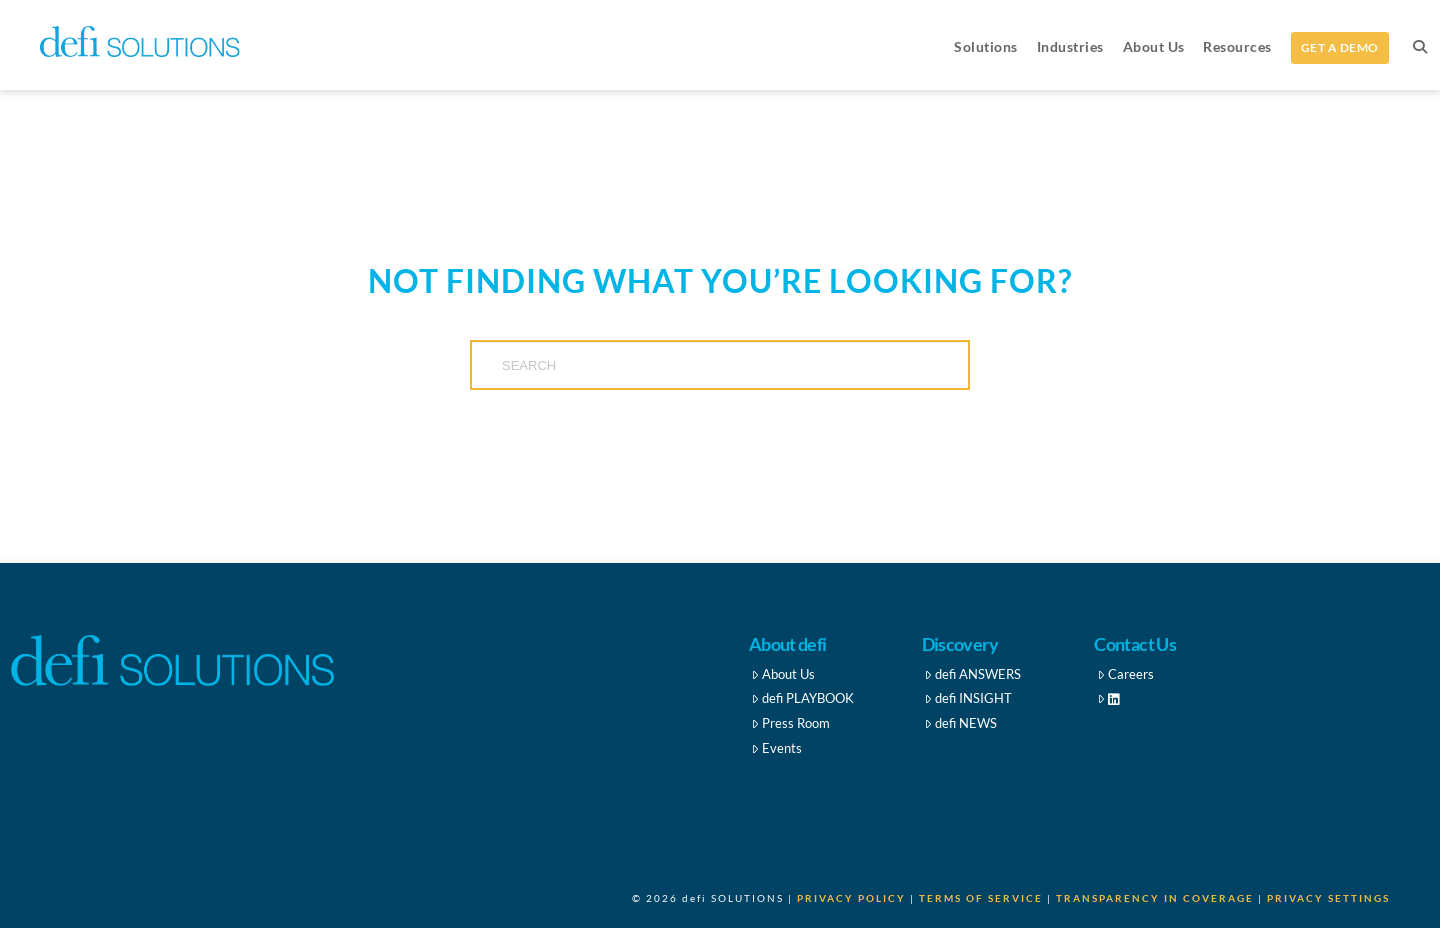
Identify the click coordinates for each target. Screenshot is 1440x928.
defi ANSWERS (972, 674)
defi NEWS (960, 723)
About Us (783, 674)
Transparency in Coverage (1155, 898)
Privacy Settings (1328, 898)
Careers (1125, 674)
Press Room (790, 723)
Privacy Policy (851, 898)
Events (776, 748)
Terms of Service (981, 898)
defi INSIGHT (968, 698)
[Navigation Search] (1419, 45)
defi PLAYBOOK (802, 698)
